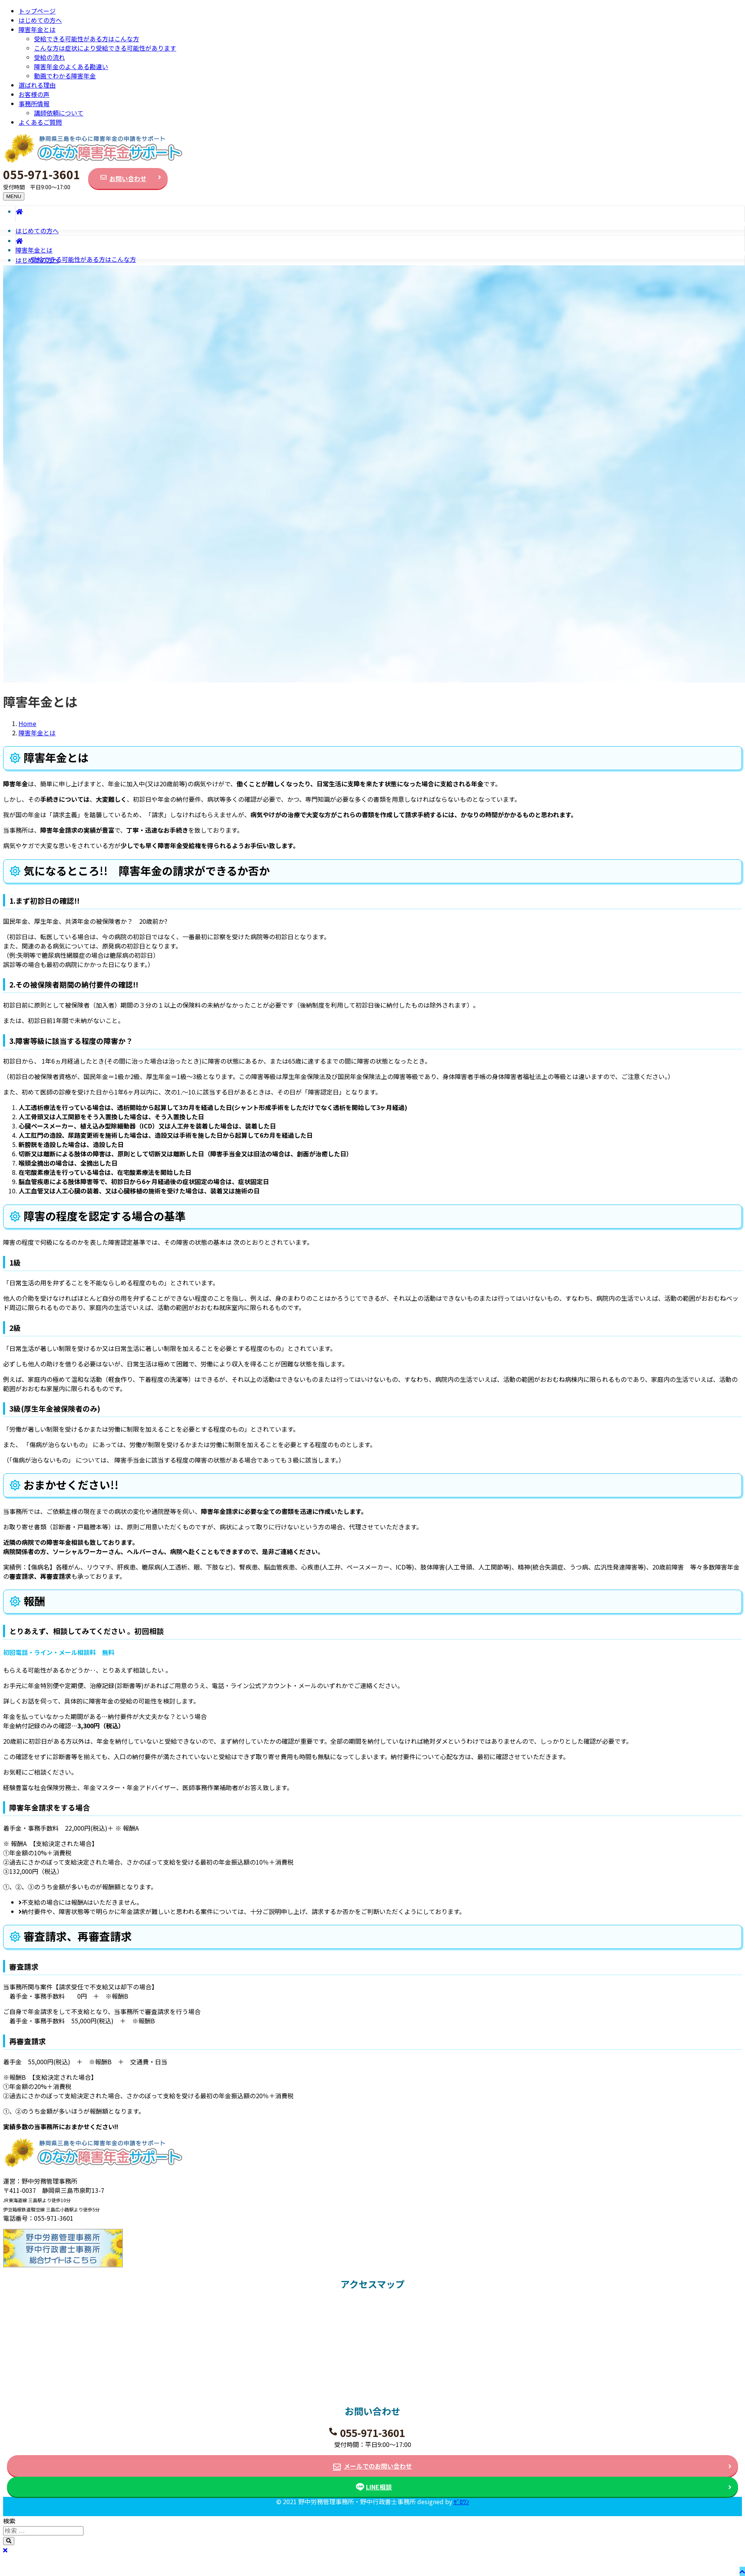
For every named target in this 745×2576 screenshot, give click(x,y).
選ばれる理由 (37, 85)
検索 (9, 2520)
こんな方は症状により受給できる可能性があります (105, 48)
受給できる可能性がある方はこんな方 (86, 38)
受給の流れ (49, 57)
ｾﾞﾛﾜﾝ (461, 2501)
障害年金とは (37, 29)
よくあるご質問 (40, 122)
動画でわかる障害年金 (65, 75)
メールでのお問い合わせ (378, 2466)
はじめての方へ (40, 20)
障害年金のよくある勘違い (71, 66)
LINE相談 (379, 2486)
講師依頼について (58, 112)
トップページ (37, 10)
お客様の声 (34, 94)
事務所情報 (34, 103)
